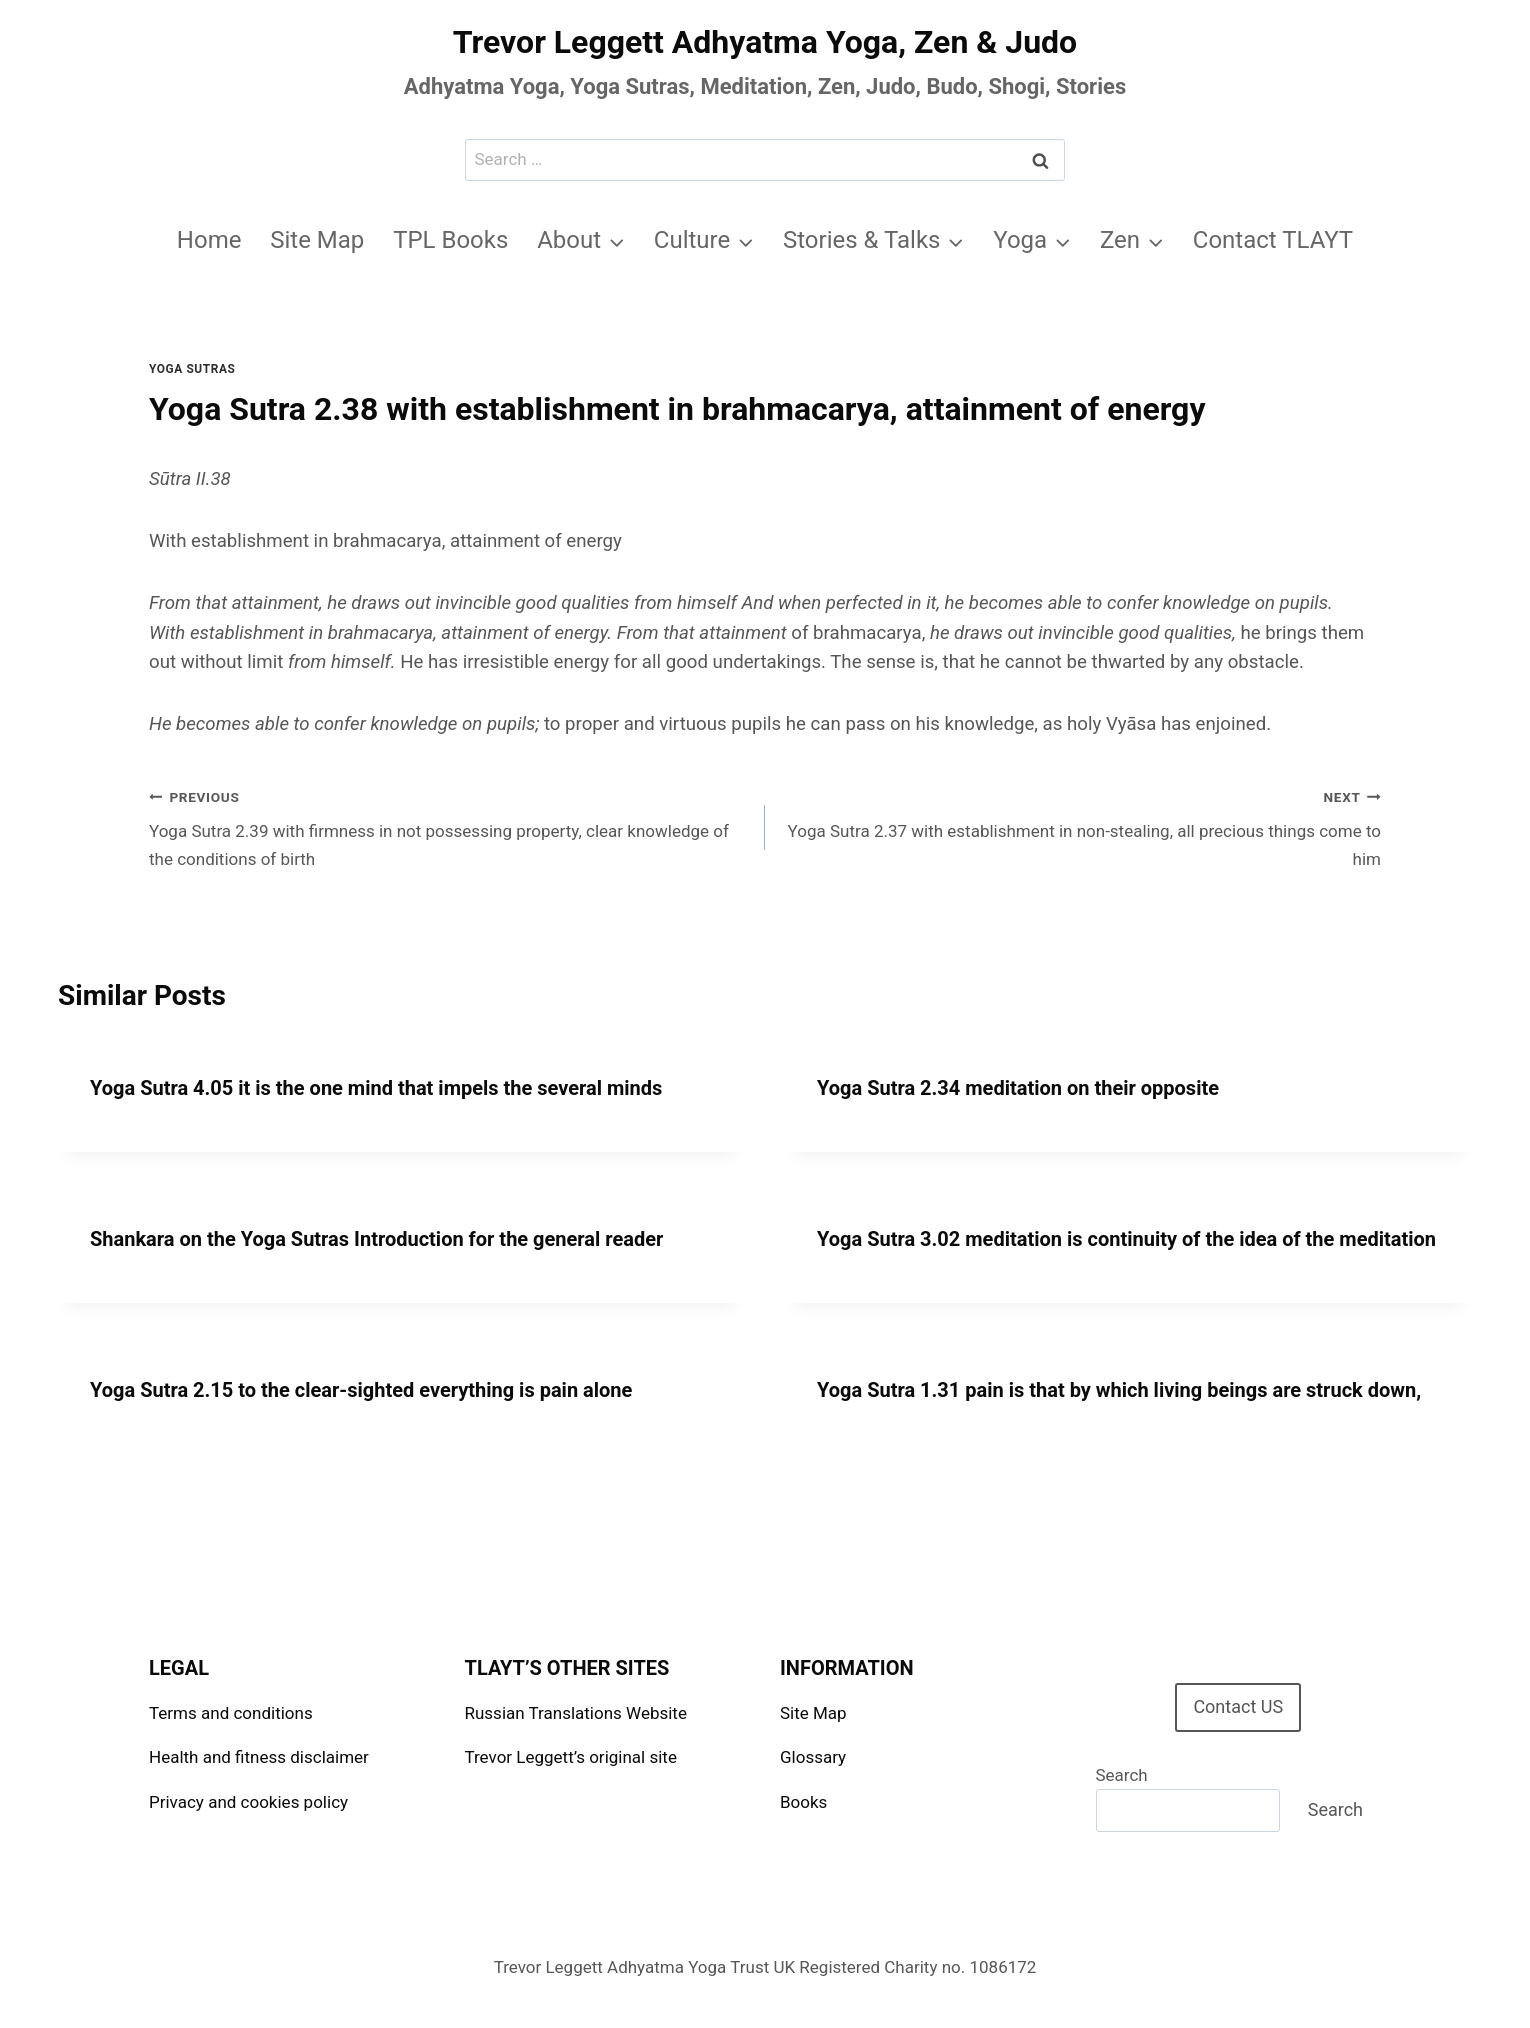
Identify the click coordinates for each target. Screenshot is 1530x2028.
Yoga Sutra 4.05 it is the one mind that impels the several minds (376, 1088)
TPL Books (450, 240)
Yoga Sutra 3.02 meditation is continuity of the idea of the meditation (1126, 1239)
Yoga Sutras (192, 369)
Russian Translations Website (576, 1713)
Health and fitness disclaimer (259, 1757)
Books (803, 1802)
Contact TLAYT (1273, 240)
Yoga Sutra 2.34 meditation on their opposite (1018, 1088)
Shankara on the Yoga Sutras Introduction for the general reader (376, 1239)
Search (1122, 1775)
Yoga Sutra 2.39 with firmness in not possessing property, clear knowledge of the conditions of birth (448, 826)
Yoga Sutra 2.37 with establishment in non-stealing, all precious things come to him (1081, 826)
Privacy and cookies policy (248, 1802)
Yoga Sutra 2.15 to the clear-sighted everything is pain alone (361, 1390)
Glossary (813, 1757)
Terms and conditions (231, 1713)
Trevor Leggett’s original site (571, 1757)
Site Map (317, 240)
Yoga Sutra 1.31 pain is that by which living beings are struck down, (1119, 1390)
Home (209, 240)
